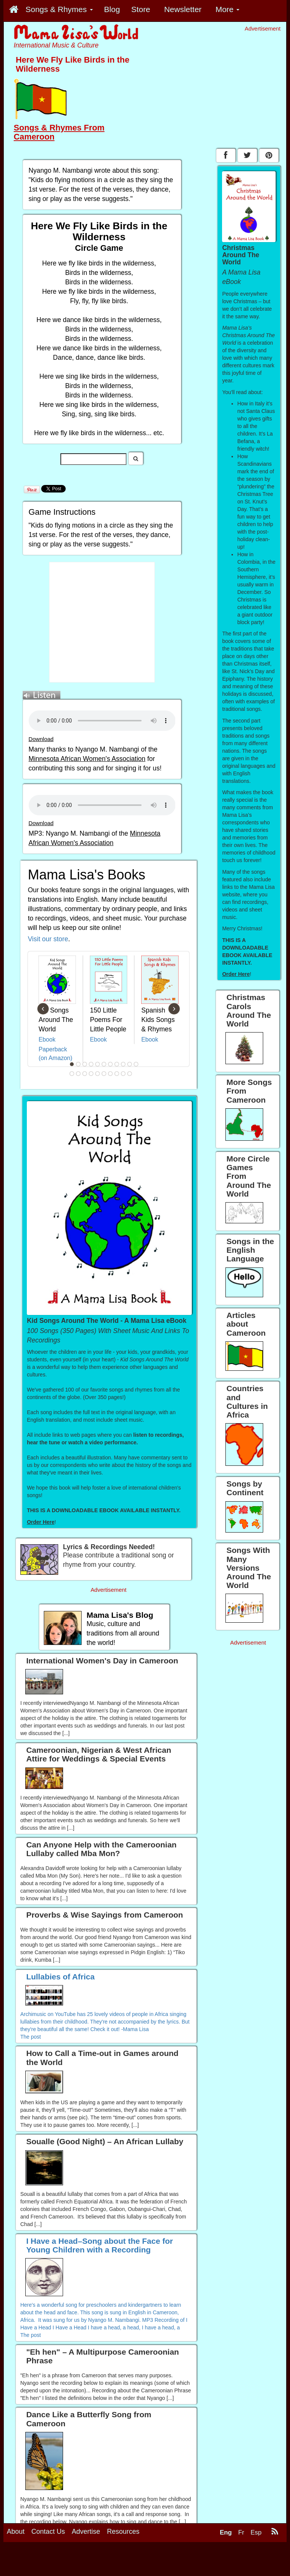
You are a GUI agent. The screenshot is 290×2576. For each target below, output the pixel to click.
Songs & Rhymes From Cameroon (59, 132)
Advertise (86, 2531)
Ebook (47, 1039)
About (16, 2531)
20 (123, 1074)
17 (104, 1074)
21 (130, 1074)
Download (41, 739)
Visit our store (48, 939)
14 (85, 1074)
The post (30, 2037)
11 (136, 1064)
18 (111, 1074)
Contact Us (48, 2531)
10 (130, 1064)
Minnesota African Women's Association (87, 759)
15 (91, 1074)
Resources (123, 2531)
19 (117, 1074)
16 (98, 1074)
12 (72, 1074)
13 (78, 1074)
